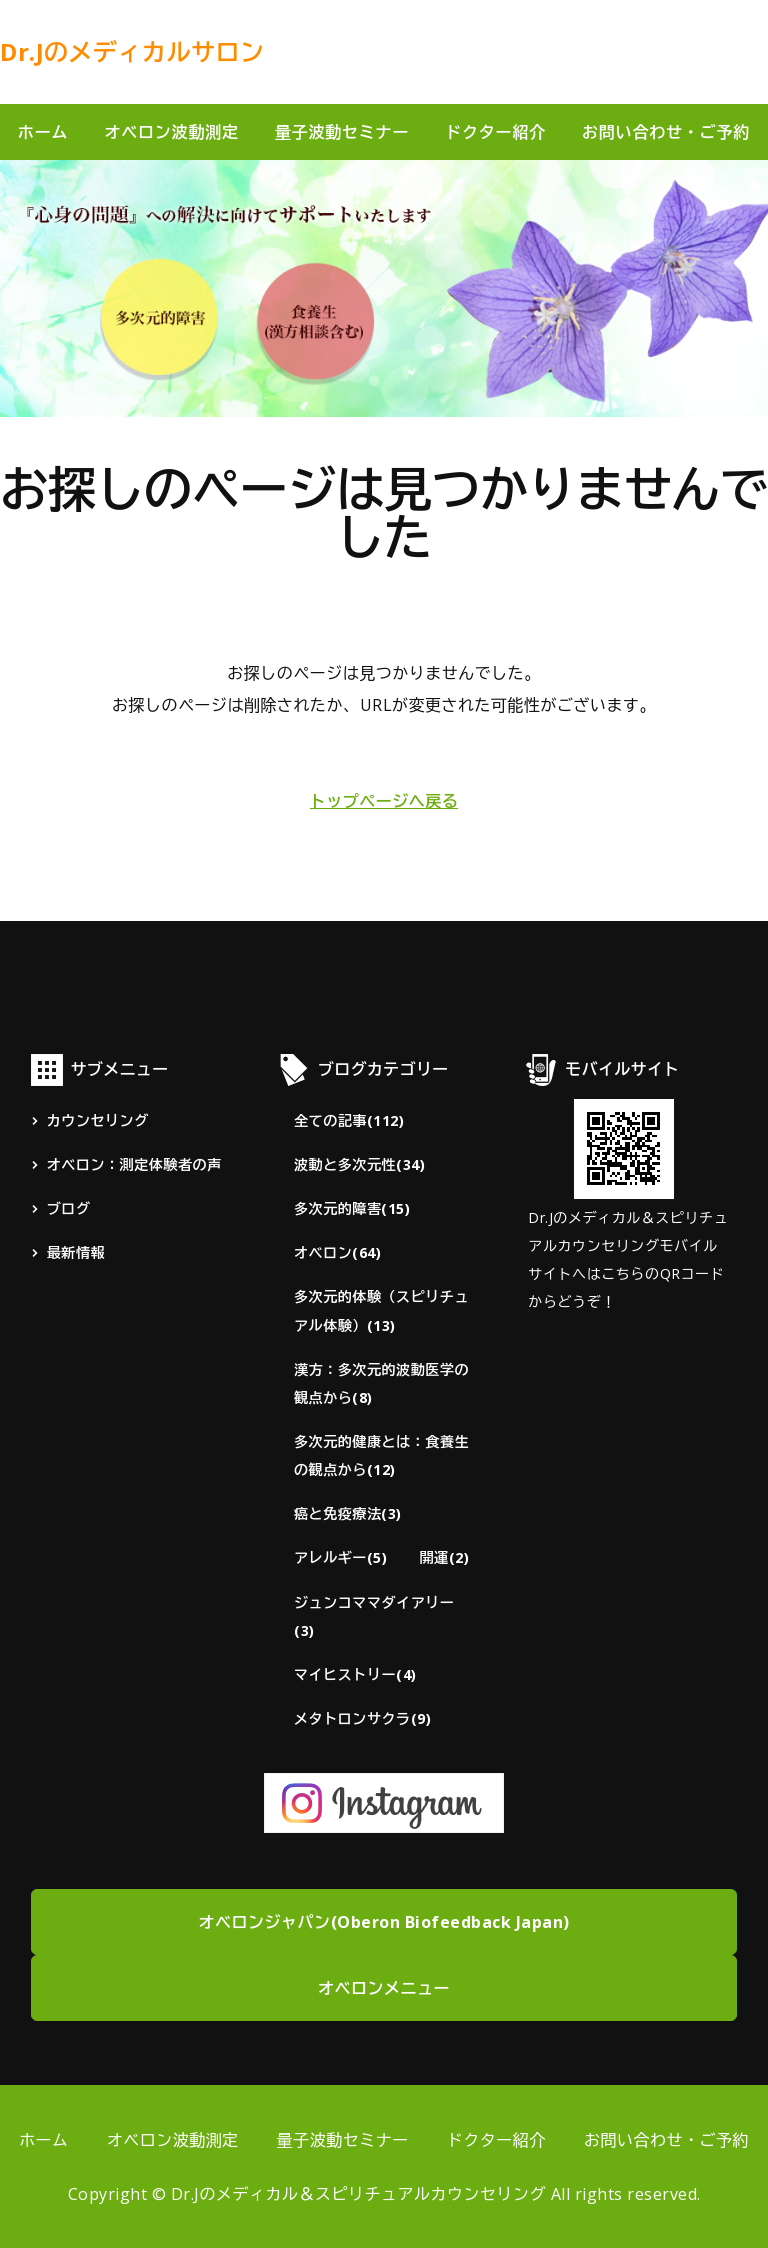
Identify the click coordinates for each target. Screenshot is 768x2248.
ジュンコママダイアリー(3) (374, 1616)
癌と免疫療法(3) (348, 1513)
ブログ (69, 1208)
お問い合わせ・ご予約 (666, 2140)
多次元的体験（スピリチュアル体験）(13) (381, 1310)
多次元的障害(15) (352, 1208)
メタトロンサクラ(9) (362, 1718)
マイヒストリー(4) (355, 1674)
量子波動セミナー (342, 132)
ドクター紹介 (495, 132)
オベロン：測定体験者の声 (134, 1164)
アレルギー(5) (340, 1557)
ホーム (43, 132)
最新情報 (76, 1252)
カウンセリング (98, 1120)
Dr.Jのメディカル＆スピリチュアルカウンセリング (359, 2194)
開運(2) (444, 1557)
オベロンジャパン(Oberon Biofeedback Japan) (384, 1922)
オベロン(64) (337, 1252)
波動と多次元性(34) (359, 1164)
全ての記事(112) (349, 1120)
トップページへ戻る (384, 801)
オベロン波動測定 (171, 132)
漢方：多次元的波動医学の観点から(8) (381, 1383)
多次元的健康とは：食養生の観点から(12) (381, 1455)
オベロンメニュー (384, 1988)
